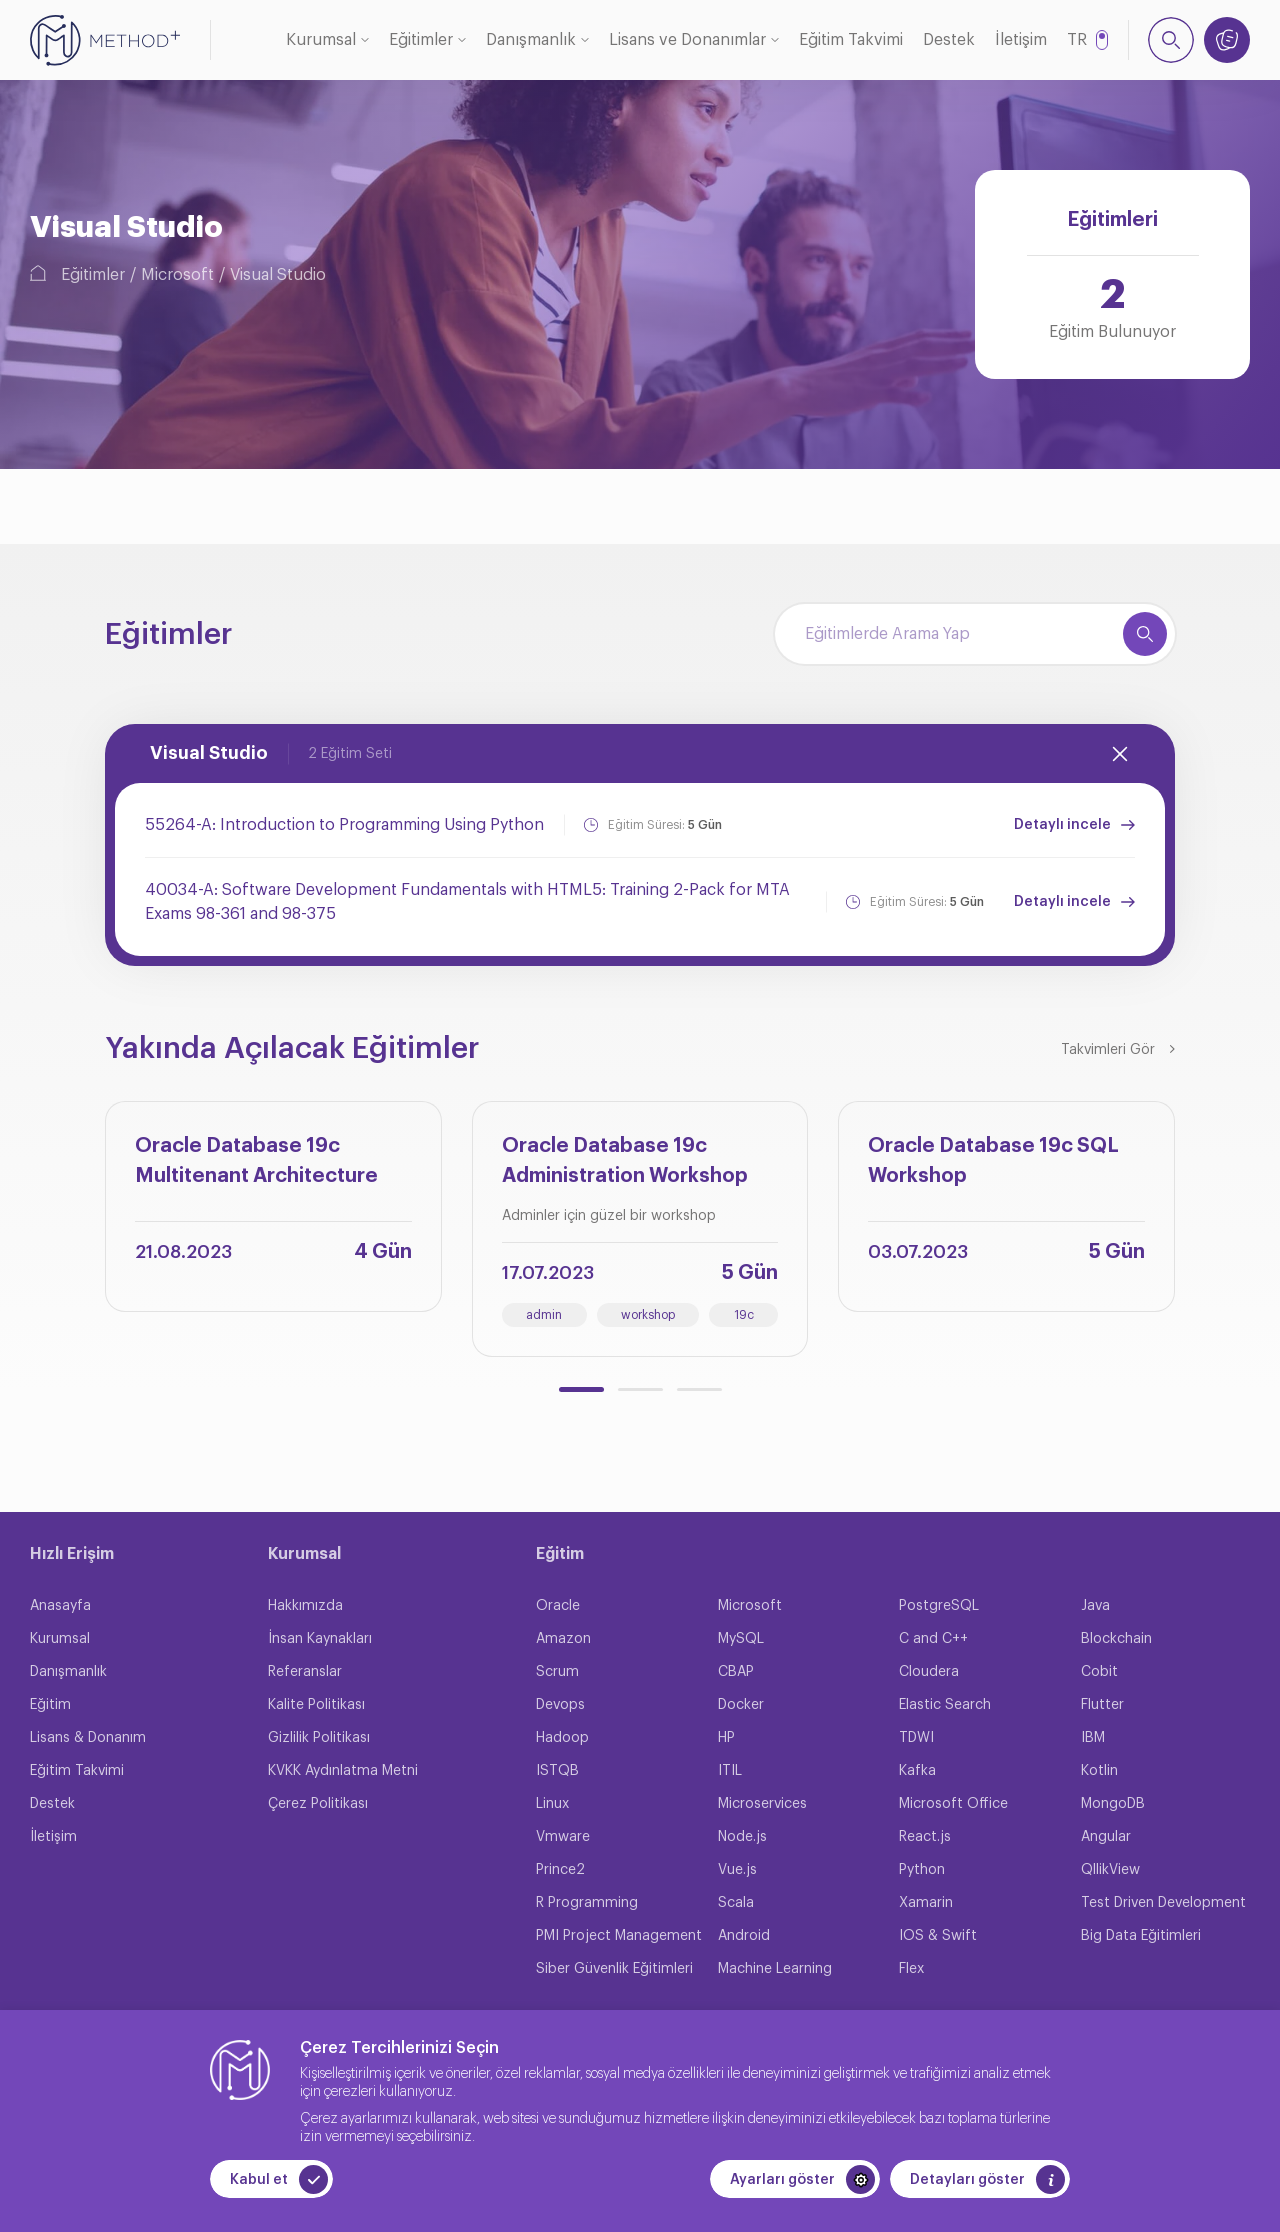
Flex (911, 1969)
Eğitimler (421, 40)
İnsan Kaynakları (320, 1639)
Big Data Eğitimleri (1141, 1936)
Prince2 (560, 1870)
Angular (1106, 1837)
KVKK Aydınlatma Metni (343, 1771)
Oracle (558, 1606)
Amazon (563, 1639)
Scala (736, 1903)
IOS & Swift (938, 1936)
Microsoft (177, 275)
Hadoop (562, 1738)
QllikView (1110, 1870)
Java (1095, 1606)
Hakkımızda (305, 1606)
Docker (741, 1705)
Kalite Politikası (316, 1705)
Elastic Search (945, 1705)
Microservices (762, 1804)
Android (744, 1936)
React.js (925, 1837)
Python (922, 1870)
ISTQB (557, 1771)
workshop (648, 1315)
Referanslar (305, 1672)
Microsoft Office (953, 1804)
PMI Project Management (619, 1936)
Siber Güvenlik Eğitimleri (614, 1969)
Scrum (557, 1672)
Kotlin (1099, 1771)
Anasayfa (60, 1606)
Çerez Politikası (318, 1804)
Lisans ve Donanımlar (687, 40)
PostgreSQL (939, 1606)
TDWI (916, 1738)
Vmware (563, 1837)
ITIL (730, 1771)
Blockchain (1116, 1639)
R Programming (587, 1903)
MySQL (741, 1639)
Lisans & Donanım (88, 1738)
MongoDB (1113, 1804)
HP (726, 1738)
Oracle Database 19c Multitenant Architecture (256, 1161)
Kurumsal (321, 40)
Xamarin (926, 1903)
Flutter (1102, 1705)
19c (744, 1315)
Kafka (917, 1771)
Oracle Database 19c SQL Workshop (993, 1161)
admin (544, 1315)
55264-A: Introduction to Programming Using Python (344, 825)
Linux (552, 1804)
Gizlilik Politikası (319, 1738)
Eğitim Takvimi (851, 40)
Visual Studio (278, 275)
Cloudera (929, 1672)
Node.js (742, 1837)
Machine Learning (775, 1969)
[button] (581, 1389)
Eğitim (50, 1705)
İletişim (1021, 40)
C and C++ (933, 1639)
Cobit (1099, 1672)
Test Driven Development (1163, 1903)
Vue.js (737, 1870)
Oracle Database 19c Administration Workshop (625, 1161)
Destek (949, 40)
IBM (1093, 1738)
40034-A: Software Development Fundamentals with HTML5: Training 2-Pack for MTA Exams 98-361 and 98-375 (467, 902)
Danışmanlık (531, 40)
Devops (560, 1705)
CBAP (736, 1672)
